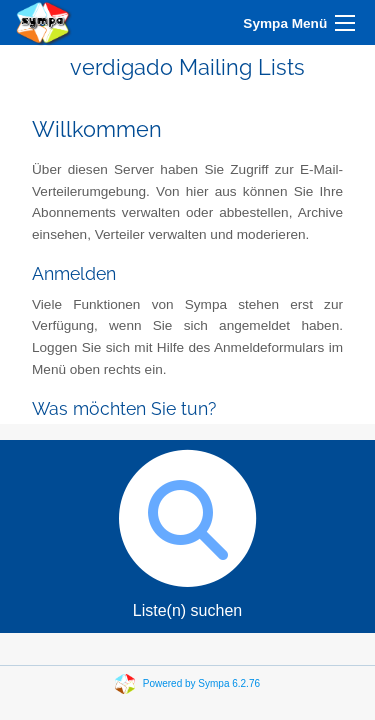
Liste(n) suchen (187, 529)
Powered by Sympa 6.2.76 (201, 683)
